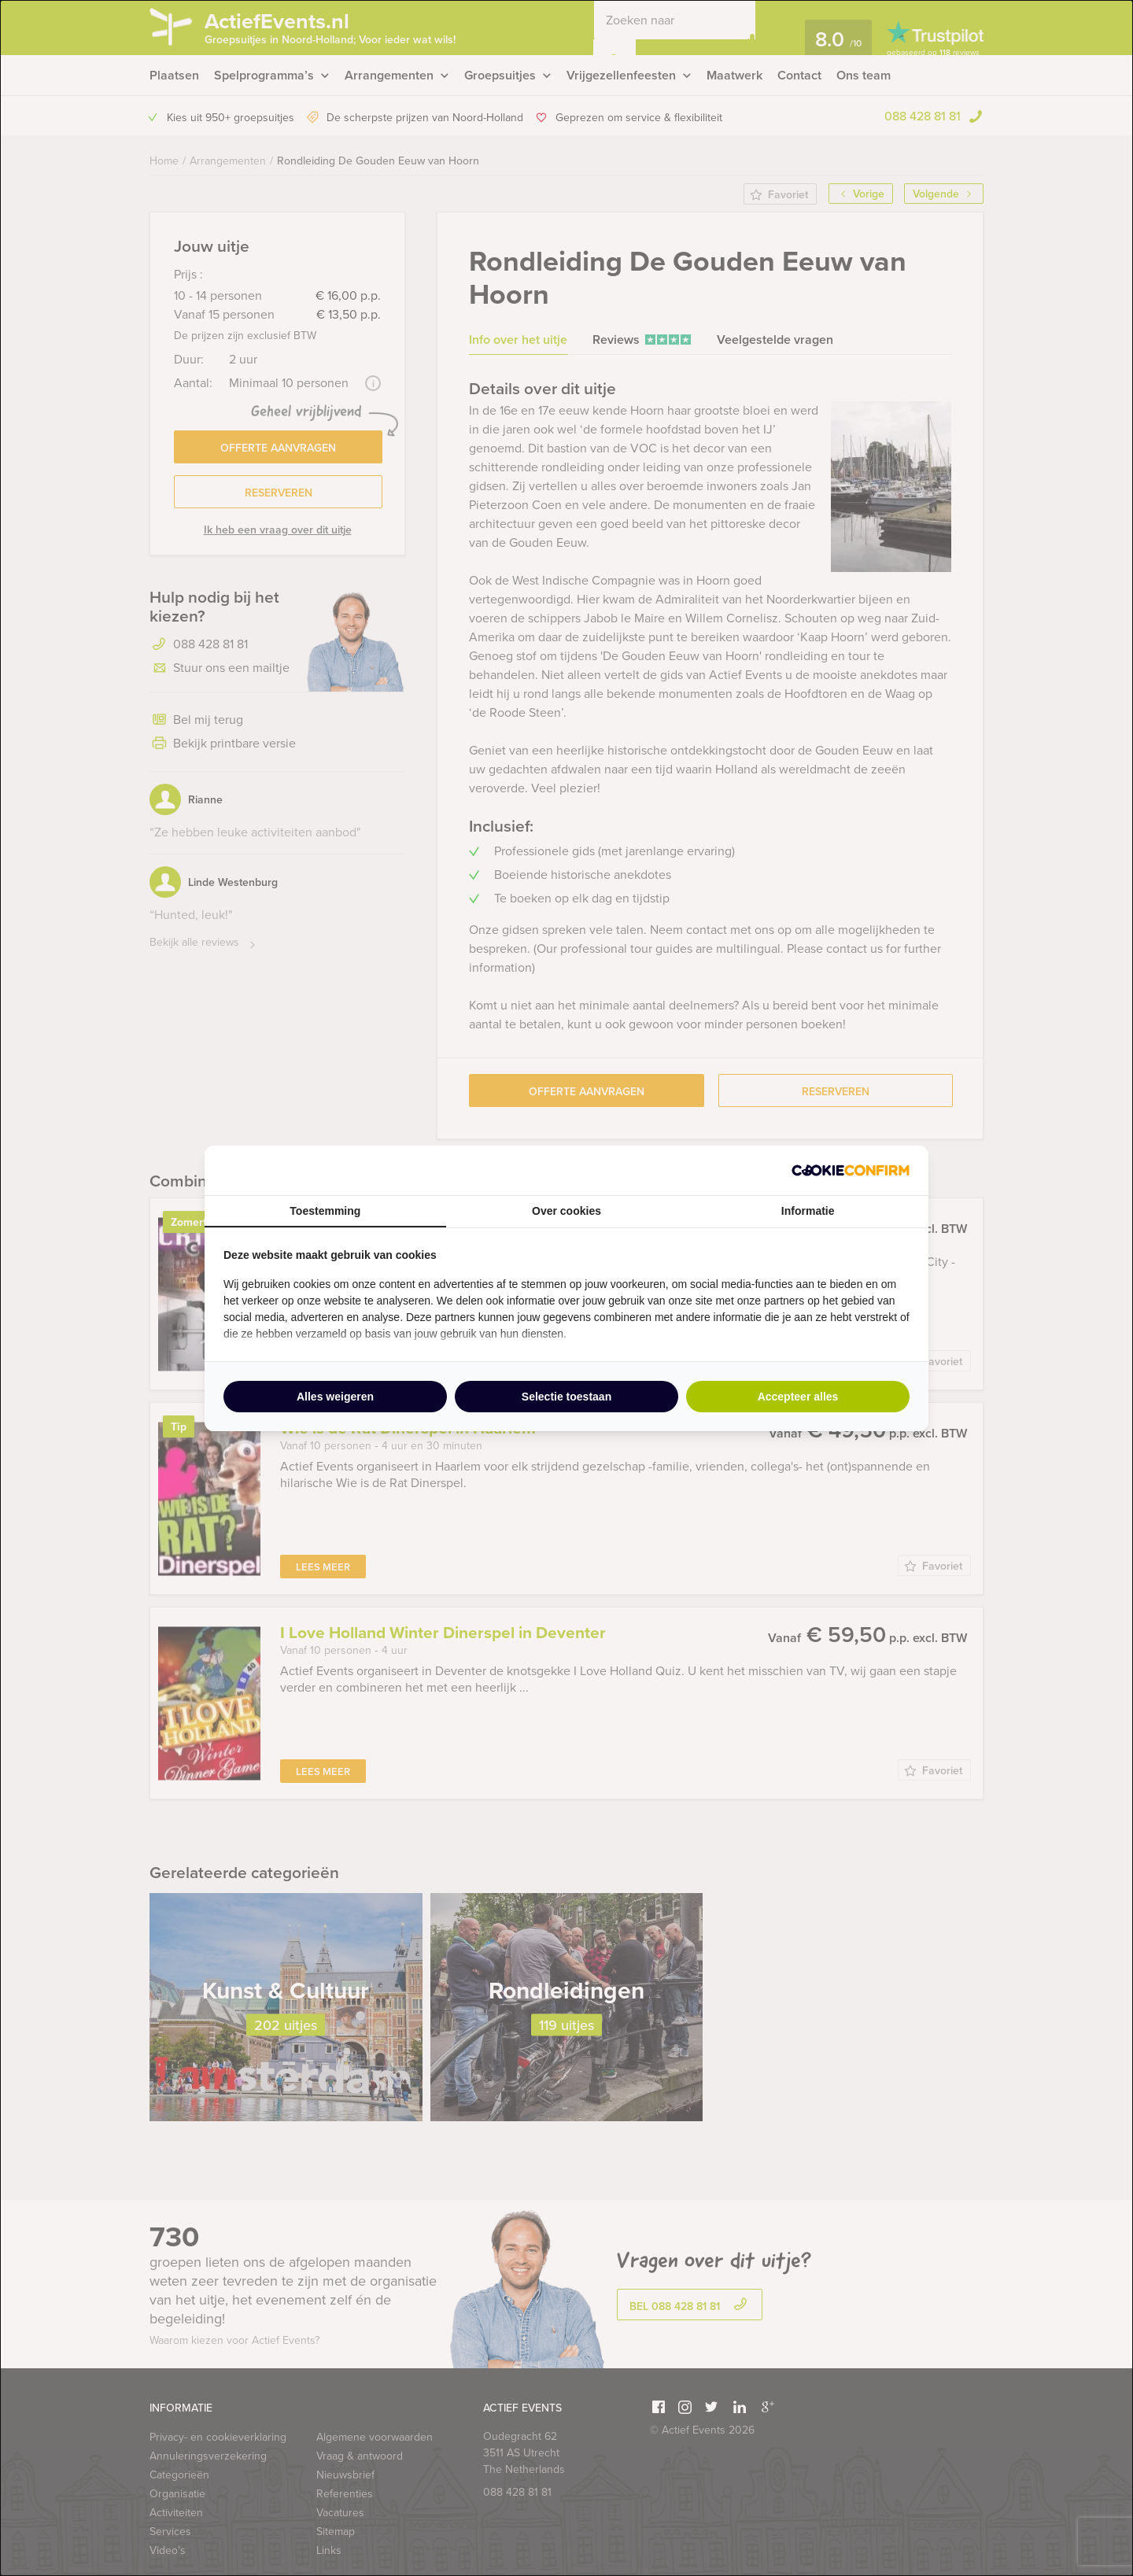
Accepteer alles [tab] (798, 1396)
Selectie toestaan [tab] (566, 1396)
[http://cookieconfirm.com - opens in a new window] (851, 1170)
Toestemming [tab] (325, 1211)
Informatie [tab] (808, 1211)
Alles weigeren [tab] (335, 1396)
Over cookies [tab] (566, 1211)
